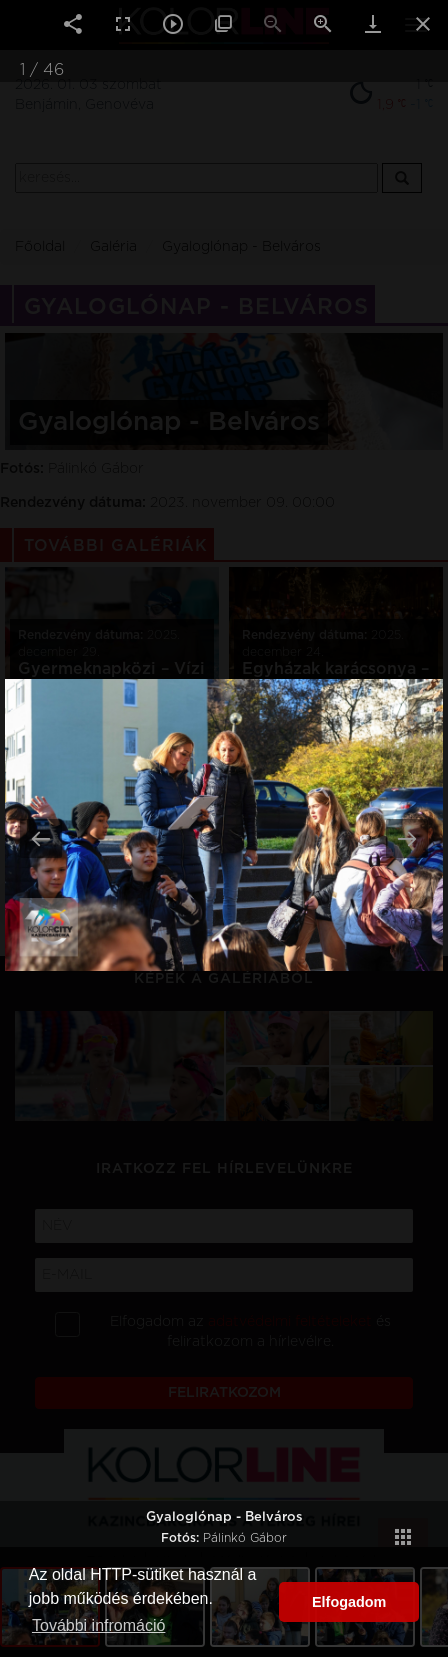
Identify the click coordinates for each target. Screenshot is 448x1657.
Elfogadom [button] (349, 1602)
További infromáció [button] (98, 1625)
